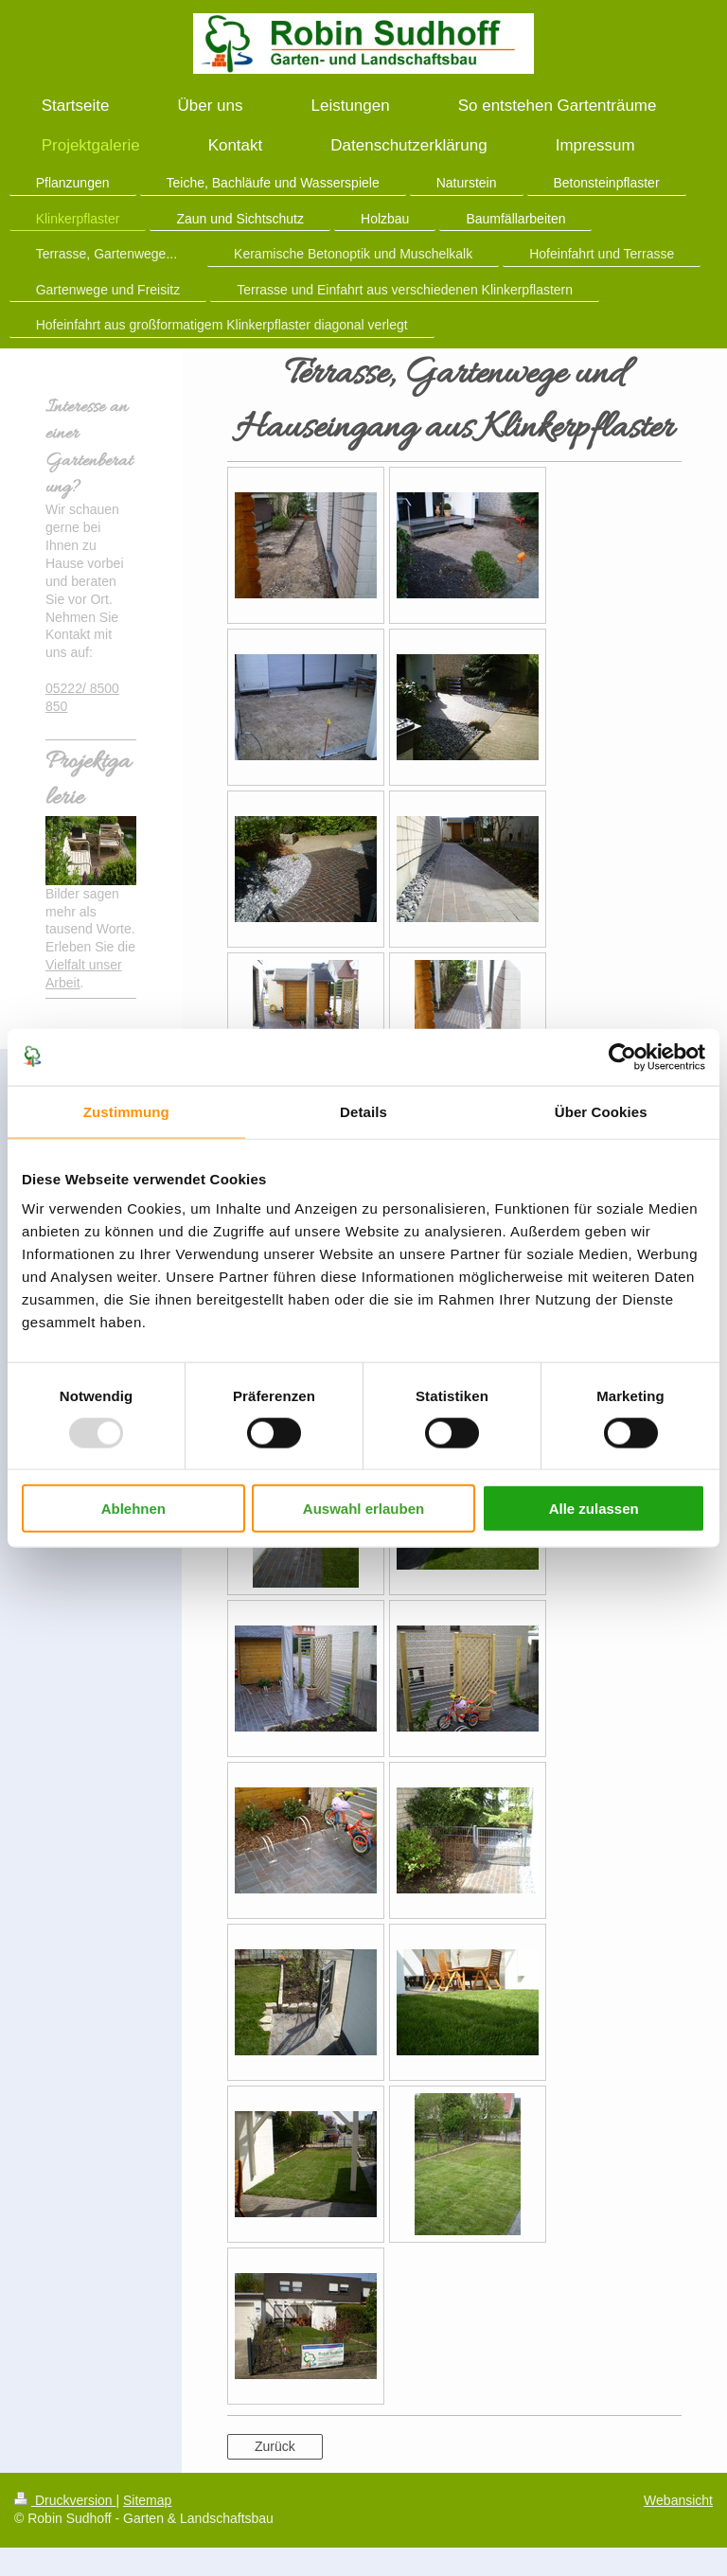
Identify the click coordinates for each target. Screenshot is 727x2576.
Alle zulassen (594, 1509)
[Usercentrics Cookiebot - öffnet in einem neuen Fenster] (622, 1056)
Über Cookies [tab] (601, 1111)
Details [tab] (363, 1111)
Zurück (275, 2446)
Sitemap (147, 2500)
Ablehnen (133, 1509)
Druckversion (64, 2500)
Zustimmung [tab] (126, 1111)
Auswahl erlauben (363, 1509)
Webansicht (678, 2500)
